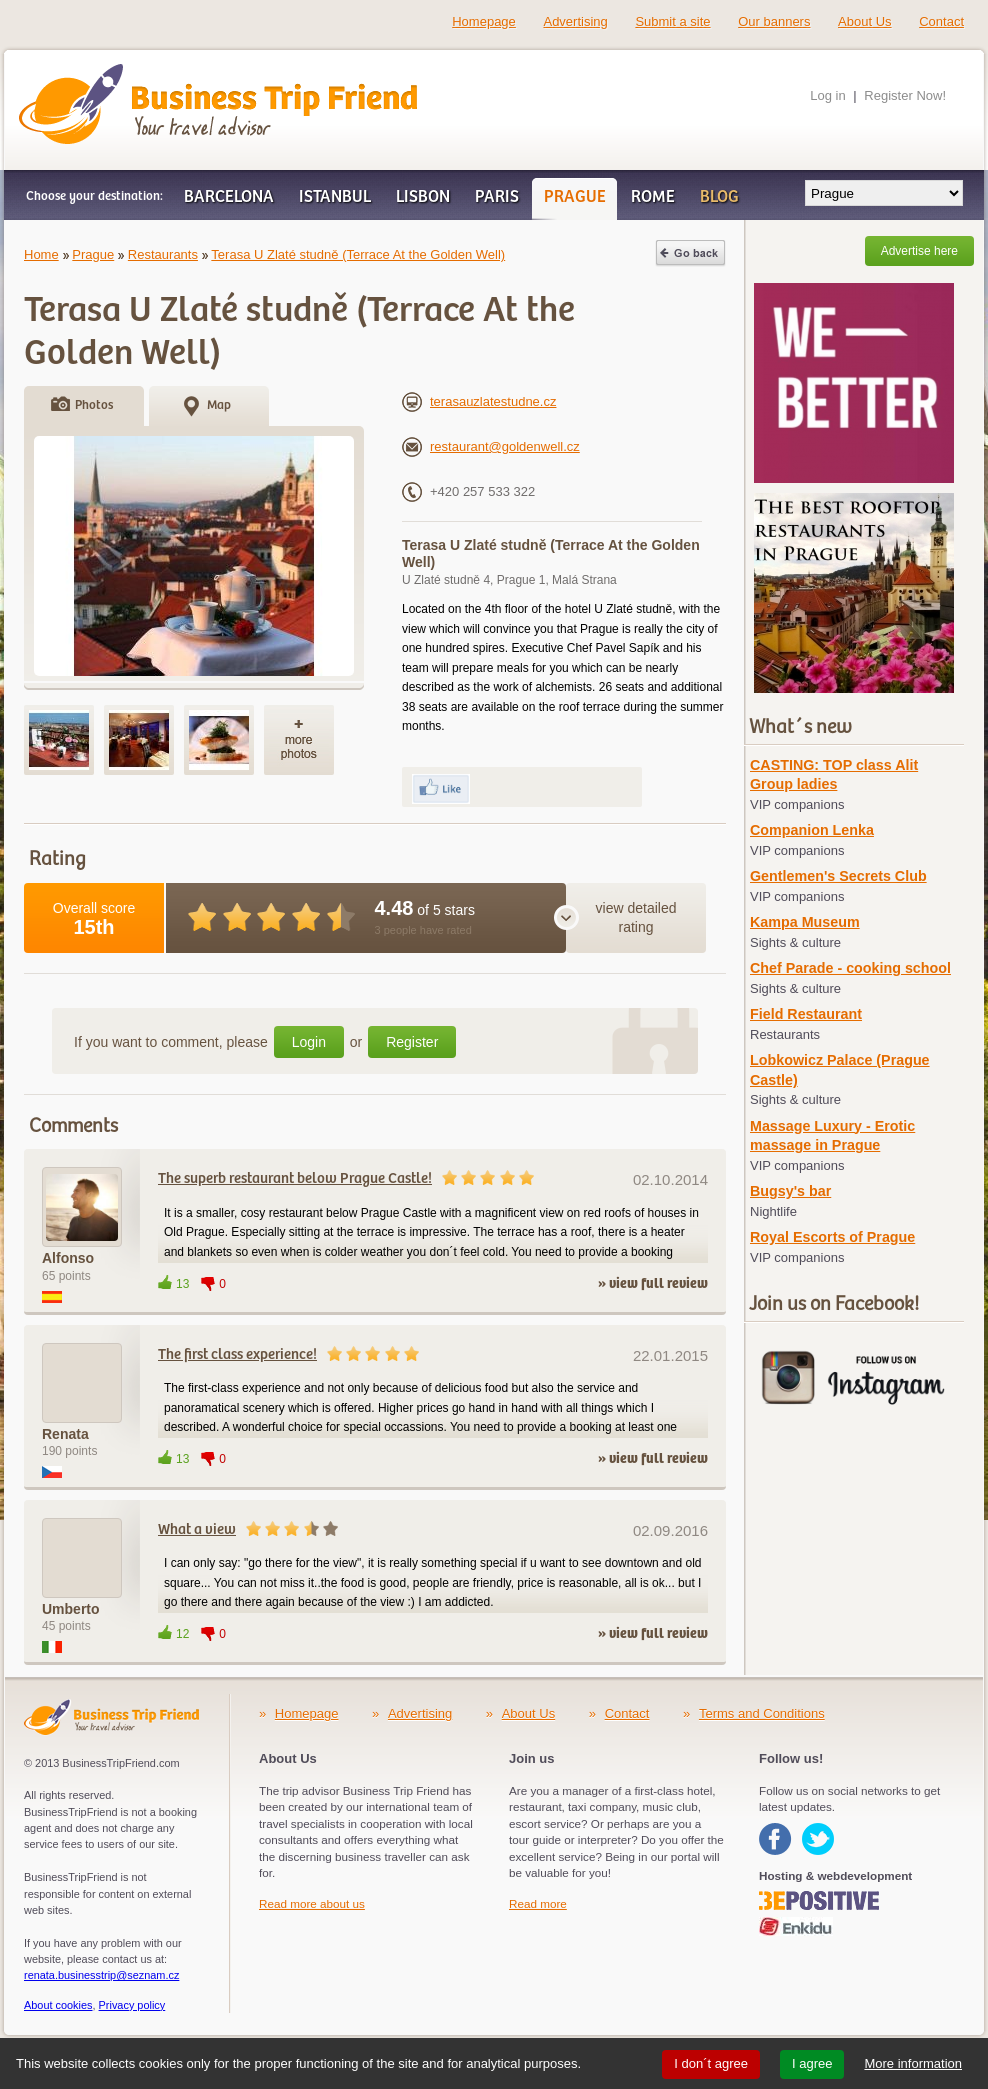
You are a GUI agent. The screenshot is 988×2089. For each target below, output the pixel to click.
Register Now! (905, 95)
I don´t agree (711, 2063)
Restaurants (163, 254)
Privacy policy (132, 2005)
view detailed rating (636, 918)
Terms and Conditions (762, 1713)
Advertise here (919, 251)
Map (219, 405)
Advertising (575, 21)
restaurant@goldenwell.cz (491, 446)
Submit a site (672, 21)
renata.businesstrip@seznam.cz (101, 1975)
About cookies (58, 2005)
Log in (827, 95)
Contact (941, 21)
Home (41, 254)
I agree (812, 2063)
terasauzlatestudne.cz (479, 401)
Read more (538, 1903)
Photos (94, 405)
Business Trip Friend (147, 73)
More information (913, 2063)
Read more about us (312, 1903)
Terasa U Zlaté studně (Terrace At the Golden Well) (358, 254)
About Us (864, 21)
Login (309, 1042)
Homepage (484, 21)
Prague (93, 254)
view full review (658, 1284)
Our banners (774, 21)
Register (412, 1042)
